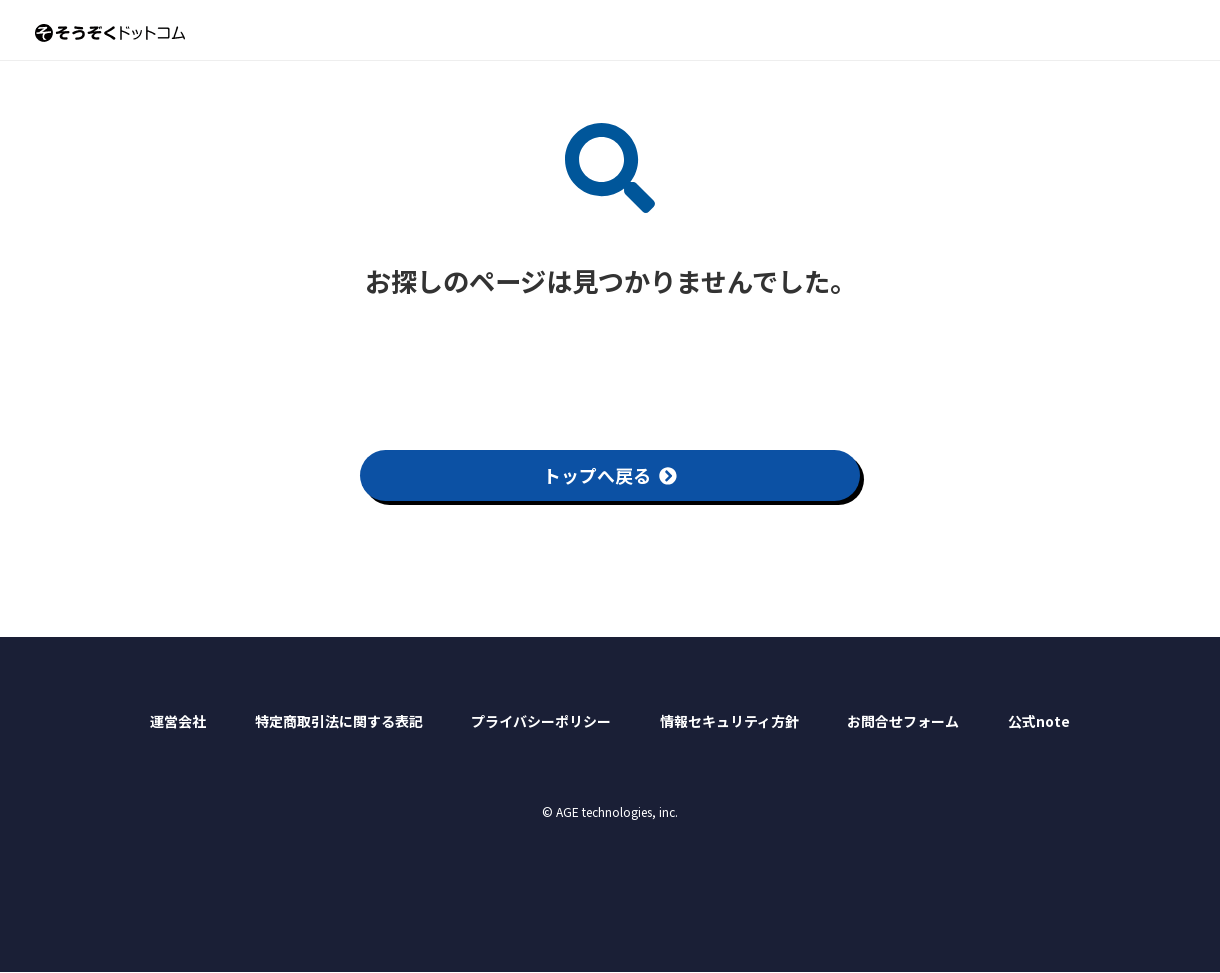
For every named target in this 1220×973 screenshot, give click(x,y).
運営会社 (178, 721)
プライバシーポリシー (541, 721)
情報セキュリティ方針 (729, 721)
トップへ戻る (610, 475)
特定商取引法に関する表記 (339, 721)
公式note (1039, 721)
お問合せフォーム (903, 721)
